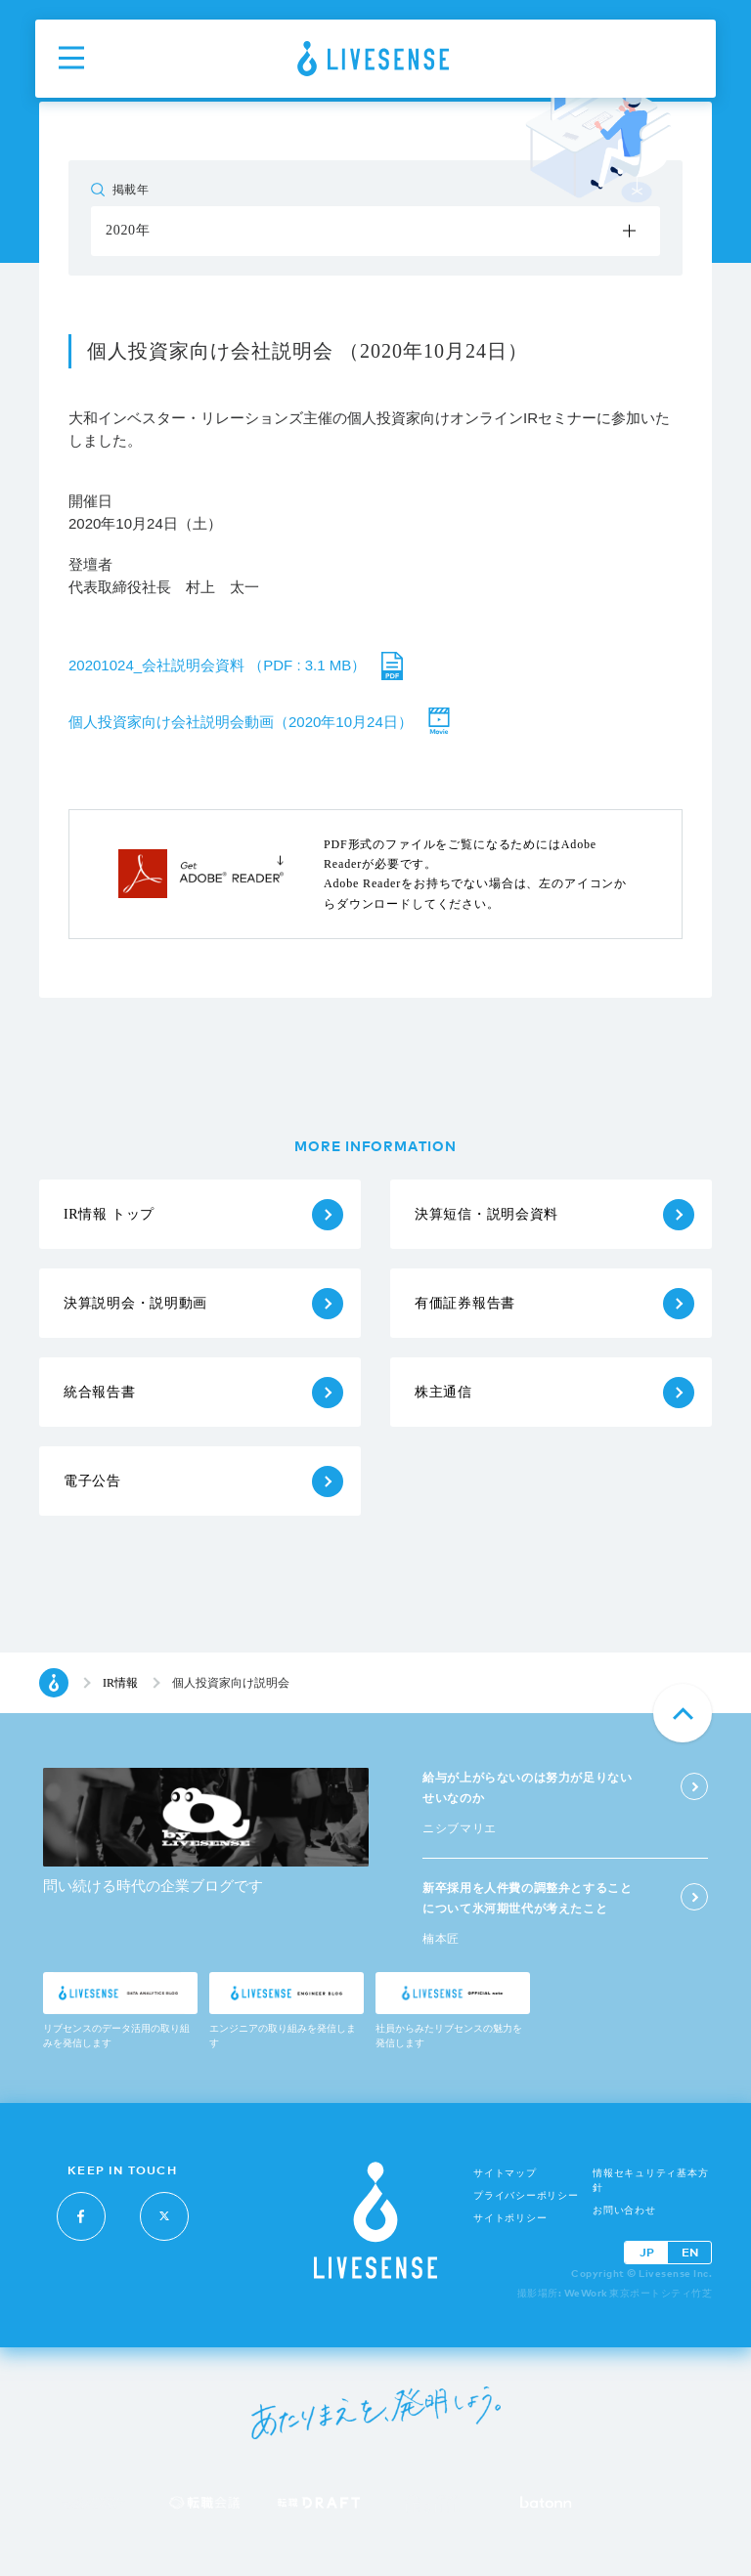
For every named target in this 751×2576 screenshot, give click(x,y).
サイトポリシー (510, 2217)
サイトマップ (505, 2173)
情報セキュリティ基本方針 (650, 2180)
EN (690, 2252)
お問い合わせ (624, 2210)
